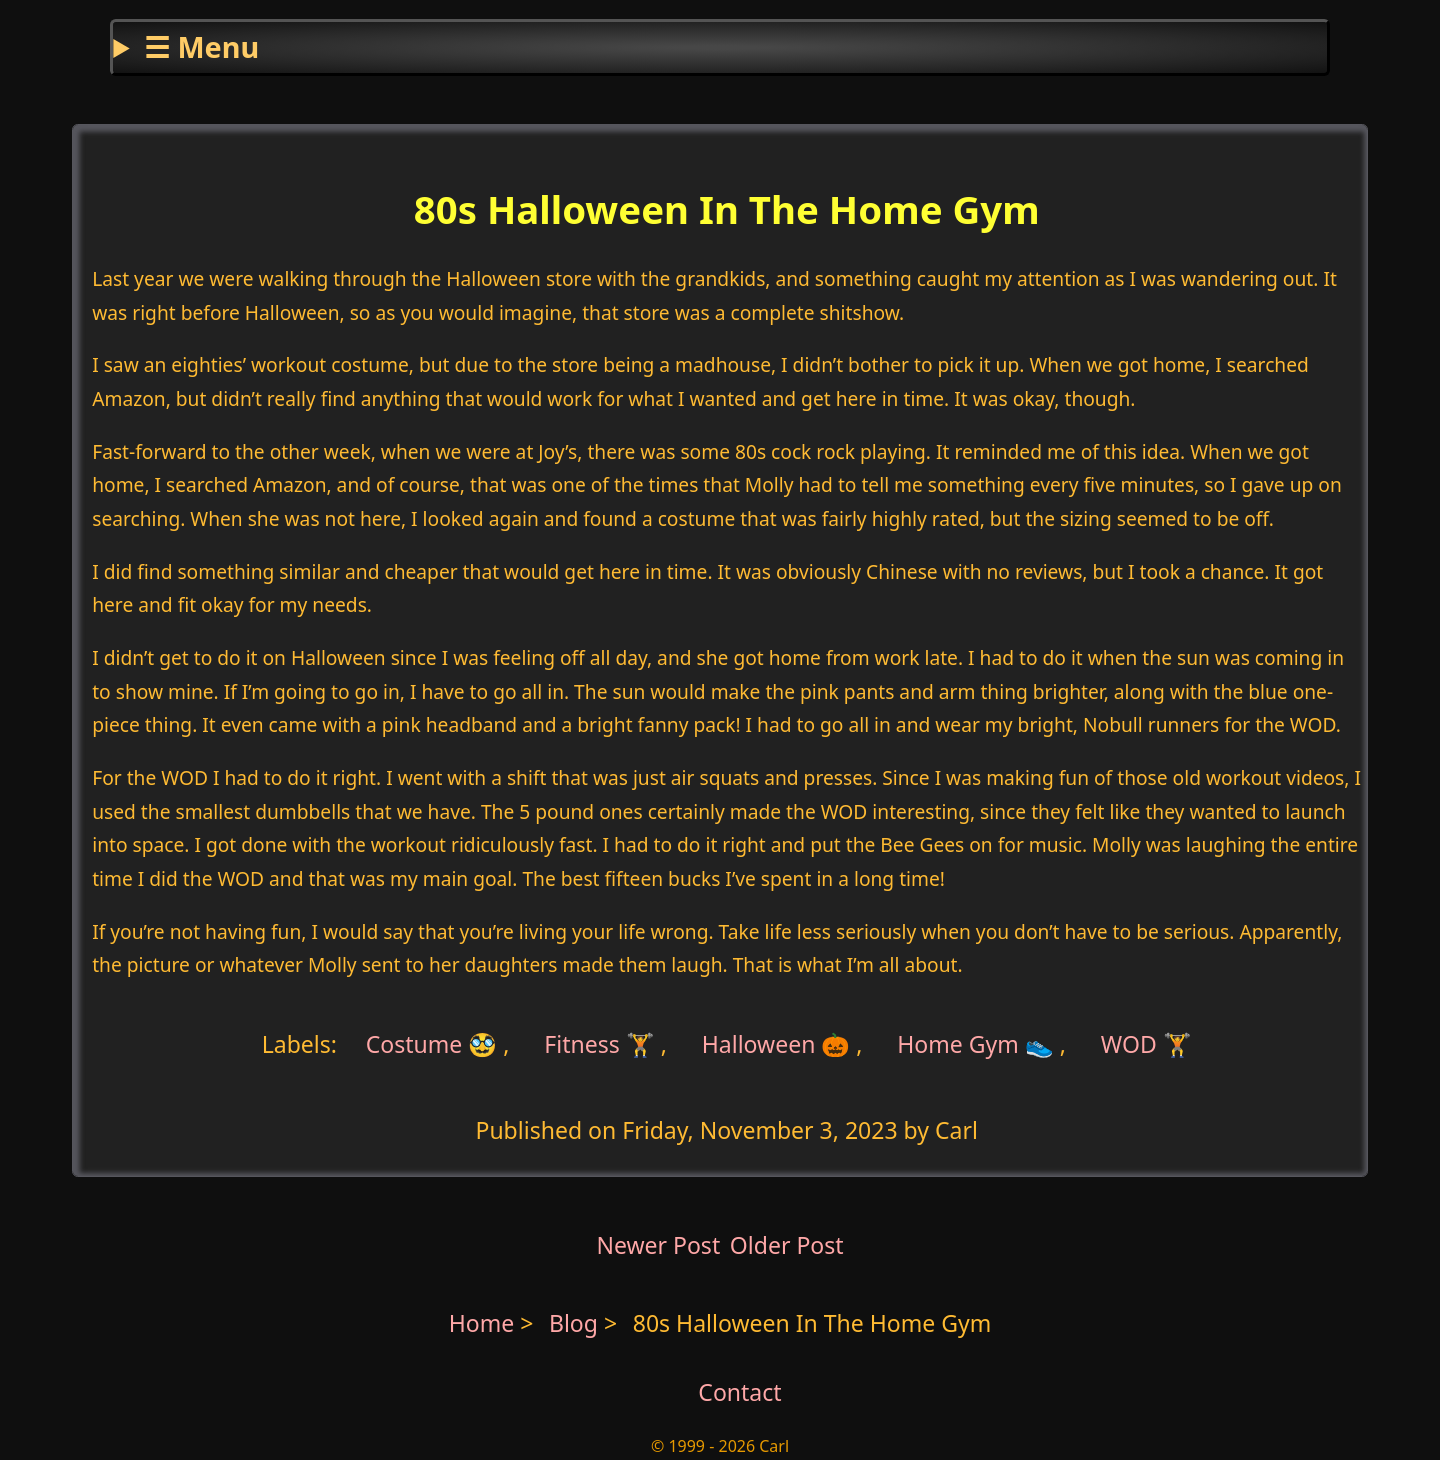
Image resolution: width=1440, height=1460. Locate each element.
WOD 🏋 (1146, 1044)
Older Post (787, 1245)
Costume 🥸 (432, 1044)
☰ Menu (201, 46)
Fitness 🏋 (599, 1044)
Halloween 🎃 (776, 1044)
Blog (576, 1323)
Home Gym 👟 (975, 1044)
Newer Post (658, 1245)
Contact (739, 1392)
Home (482, 1323)
